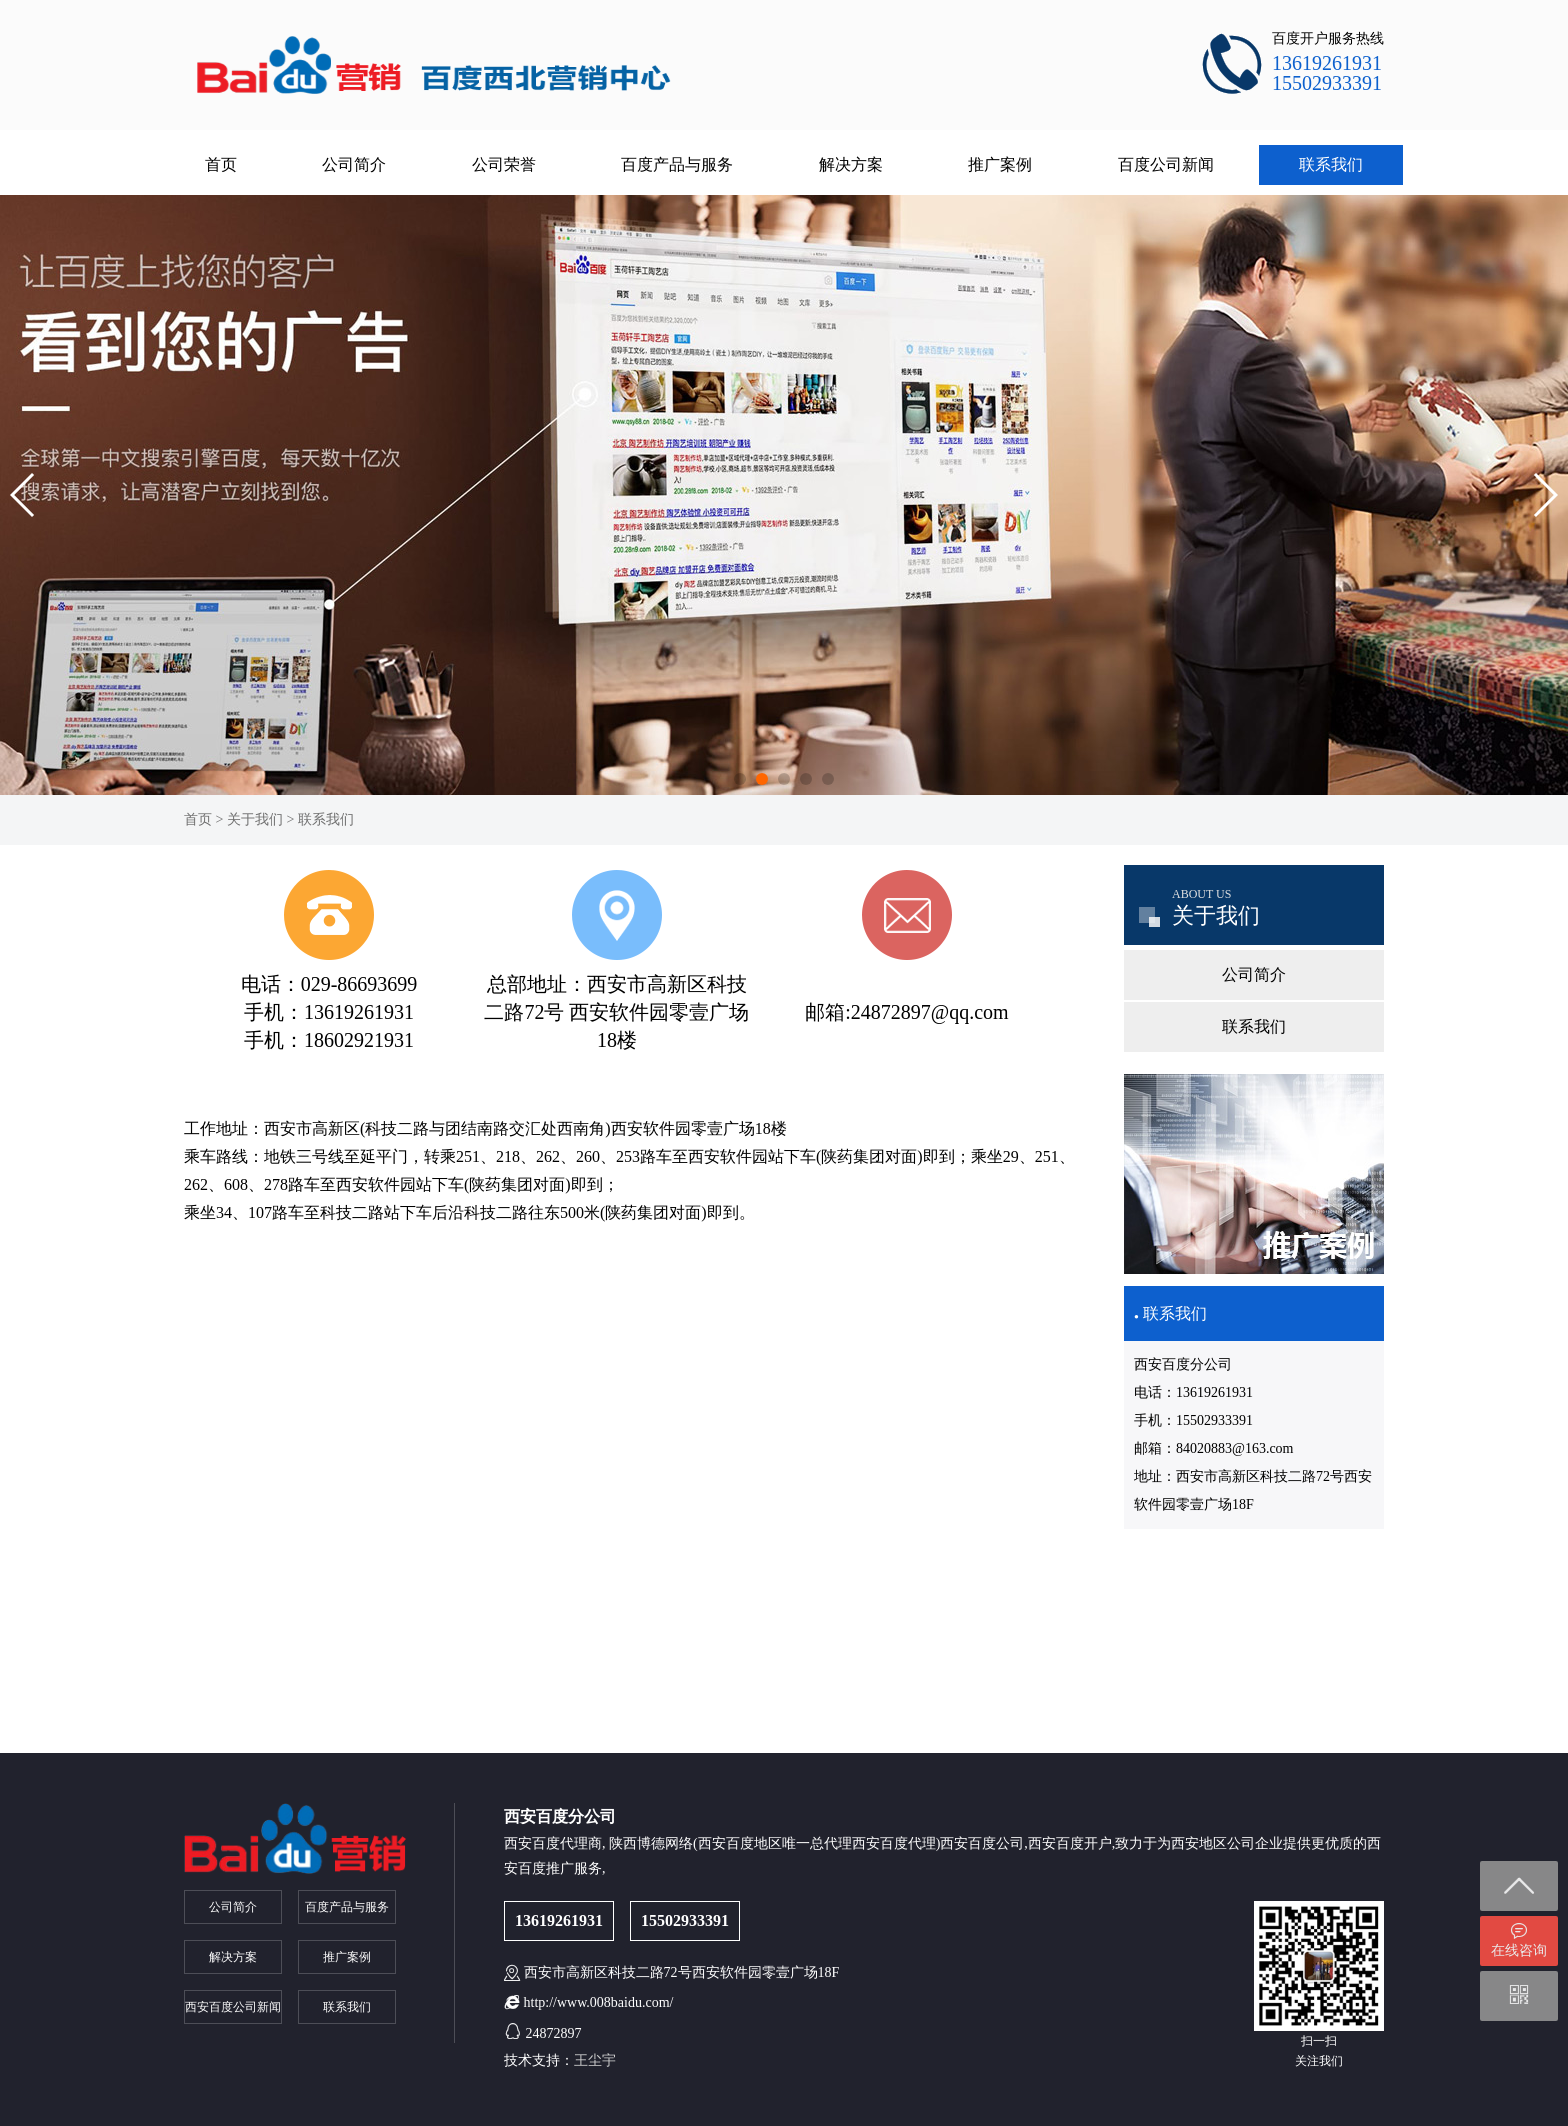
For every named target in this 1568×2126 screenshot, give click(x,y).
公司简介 (354, 164)
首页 (221, 164)
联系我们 (1331, 164)
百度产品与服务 (677, 164)
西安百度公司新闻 (233, 2007)
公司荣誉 (504, 164)
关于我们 (255, 819)
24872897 (554, 2033)
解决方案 (851, 164)
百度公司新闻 (1166, 164)
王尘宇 (595, 2060)
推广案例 (1000, 164)
